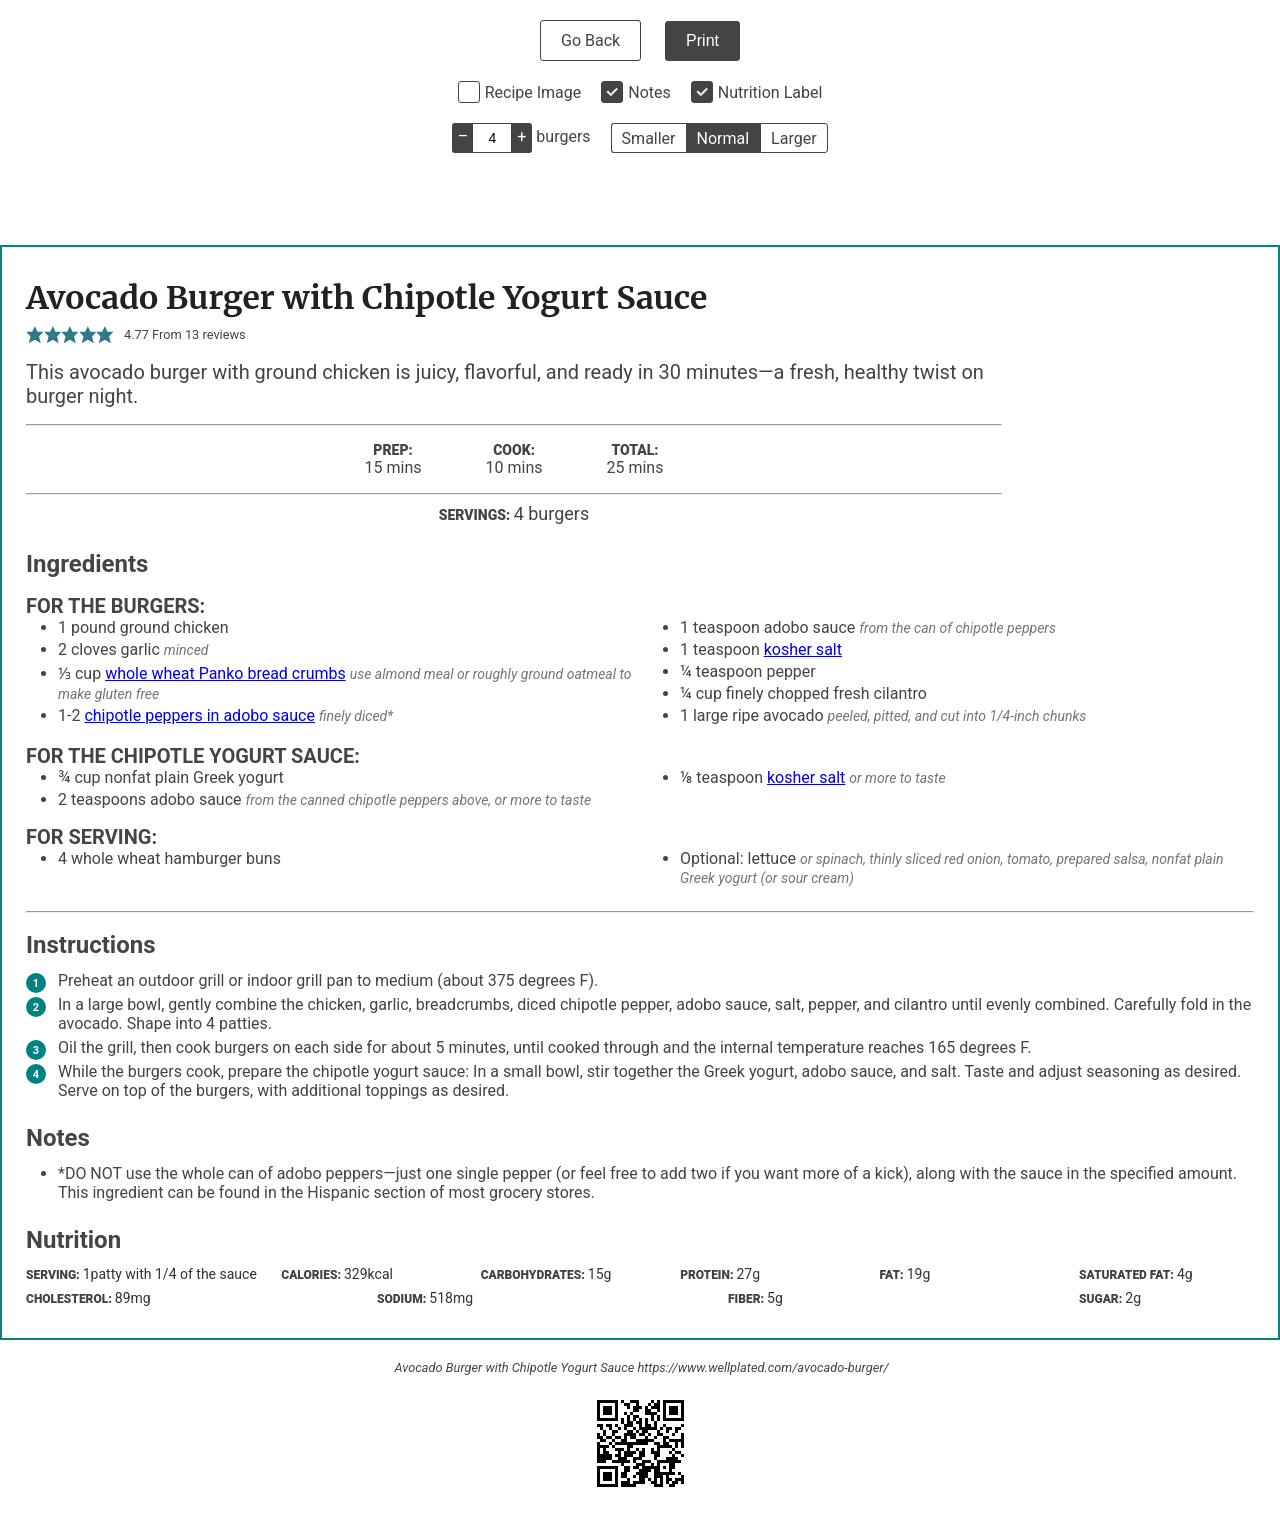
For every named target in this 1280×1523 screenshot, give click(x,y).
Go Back (590, 40)
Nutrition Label (770, 92)
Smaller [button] (649, 138)
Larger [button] (793, 138)
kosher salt (803, 649)
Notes (649, 92)
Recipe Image (533, 92)
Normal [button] (723, 138)
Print (702, 40)
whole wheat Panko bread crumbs (225, 673)
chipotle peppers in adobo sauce (199, 715)
